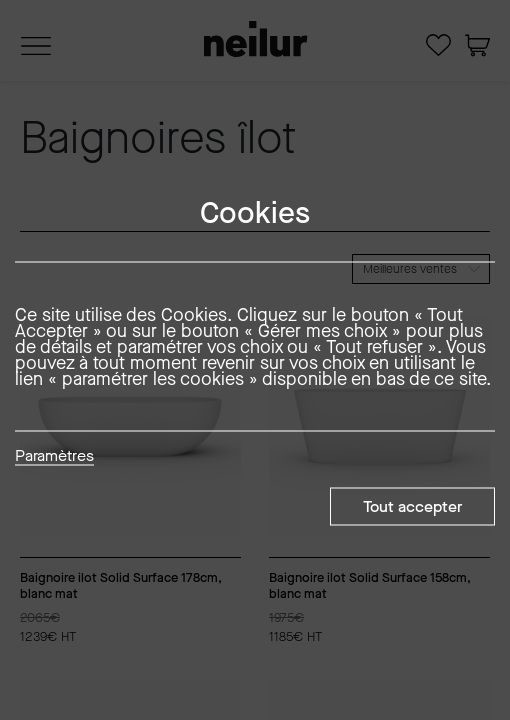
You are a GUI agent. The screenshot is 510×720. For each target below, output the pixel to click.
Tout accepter (412, 506)
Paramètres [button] (54, 457)
